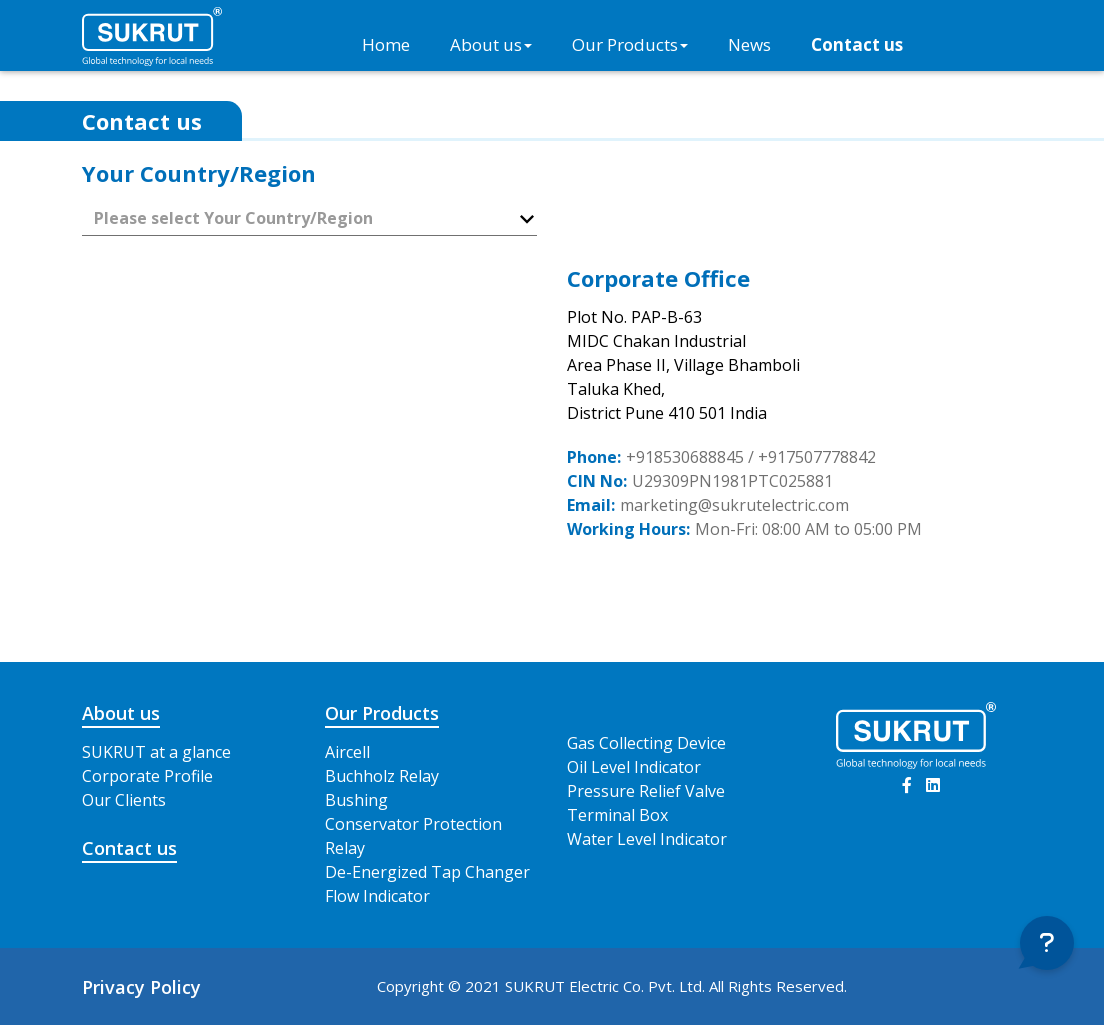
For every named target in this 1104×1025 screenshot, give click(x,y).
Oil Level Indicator (634, 767)
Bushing (356, 800)
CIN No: (597, 481)
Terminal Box (617, 815)
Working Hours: (628, 529)
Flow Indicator (377, 896)
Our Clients (124, 800)
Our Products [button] (630, 44)
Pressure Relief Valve (646, 791)
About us (121, 713)
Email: (591, 505)
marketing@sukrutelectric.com (734, 505)
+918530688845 (685, 457)
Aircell (347, 752)
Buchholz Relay (382, 776)
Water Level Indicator (647, 839)
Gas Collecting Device (646, 743)
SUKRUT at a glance (156, 752)
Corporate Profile (147, 776)
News (749, 44)
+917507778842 (817, 457)
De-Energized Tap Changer (427, 872)
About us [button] (491, 44)
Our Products (382, 713)
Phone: (594, 457)
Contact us (857, 44)
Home (386, 44)
